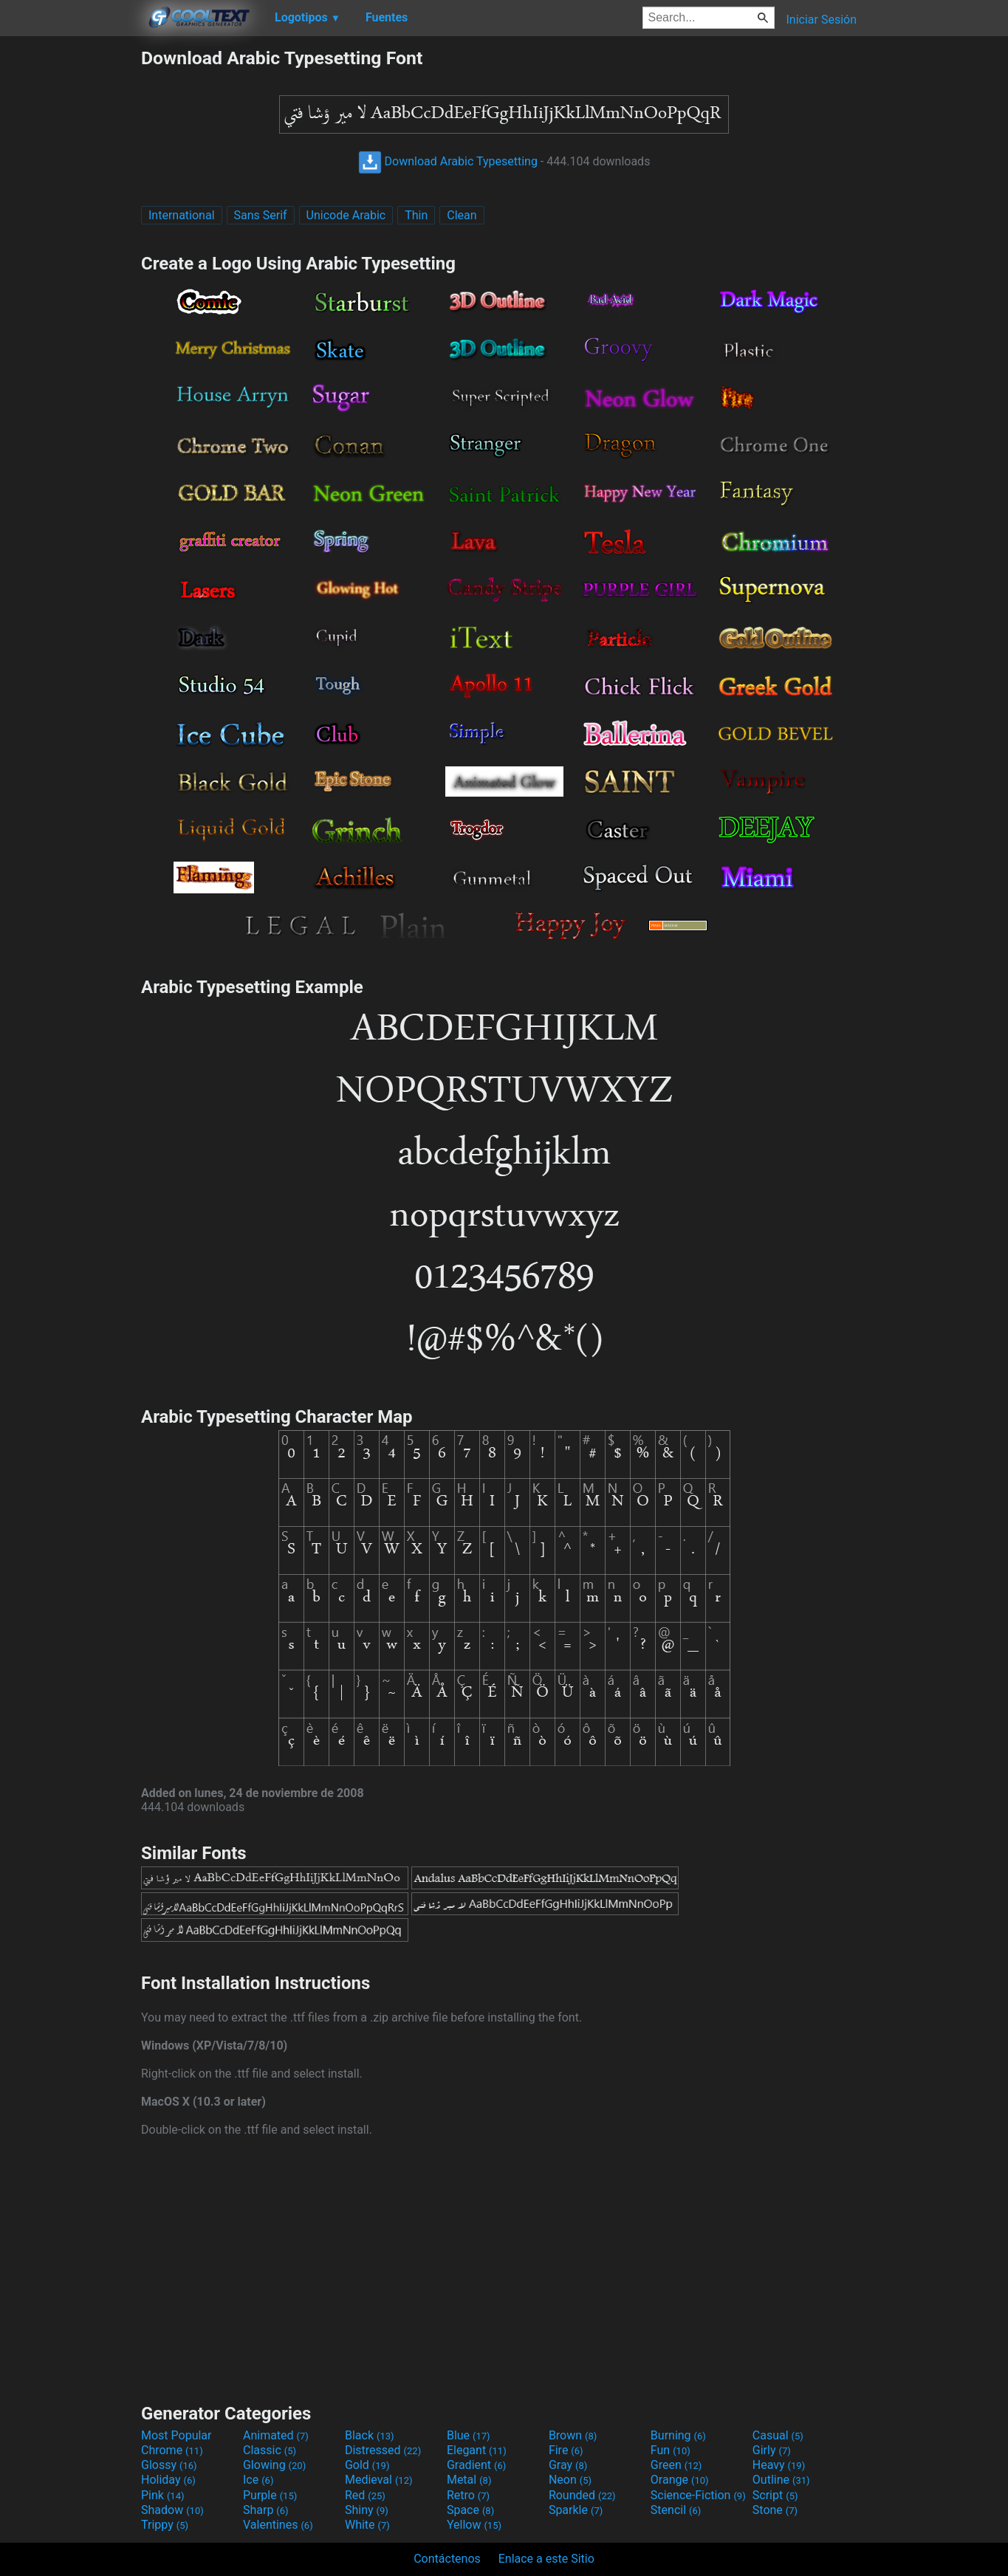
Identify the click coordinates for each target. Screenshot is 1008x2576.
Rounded (582, 2495)
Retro (468, 2495)
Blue (468, 2435)
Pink (163, 2495)
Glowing (274, 2465)
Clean (461, 215)
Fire (566, 2450)
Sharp (266, 2510)
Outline (781, 2480)
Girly (771, 2450)
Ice (258, 2480)
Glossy (169, 2465)
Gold (367, 2465)
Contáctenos (447, 2559)
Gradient (476, 2465)
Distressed (383, 2450)
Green (676, 2465)
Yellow (474, 2525)
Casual (777, 2435)
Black (369, 2435)
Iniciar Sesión (821, 20)
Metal (469, 2480)
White (367, 2525)
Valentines (278, 2525)
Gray (568, 2465)
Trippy (164, 2525)
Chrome (172, 2450)
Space (470, 2510)
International (181, 215)
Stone (775, 2510)
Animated (276, 2435)
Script (775, 2495)
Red (365, 2495)
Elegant (477, 2450)
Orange (680, 2480)
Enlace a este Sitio (546, 2559)
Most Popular (176, 2435)
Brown (573, 2435)
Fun (670, 2450)
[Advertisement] (70, 268)
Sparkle (576, 2510)
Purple (270, 2495)
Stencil (676, 2510)
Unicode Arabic (346, 215)
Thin (416, 215)
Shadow (172, 2510)
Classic (269, 2450)
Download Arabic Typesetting (448, 161)
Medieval (379, 2480)
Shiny (366, 2510)
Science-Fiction (698, 2495)
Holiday (168, 2480)
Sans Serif (260, 215)
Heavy (778, 2465)
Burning (678, 2435)
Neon (570, 2480)
